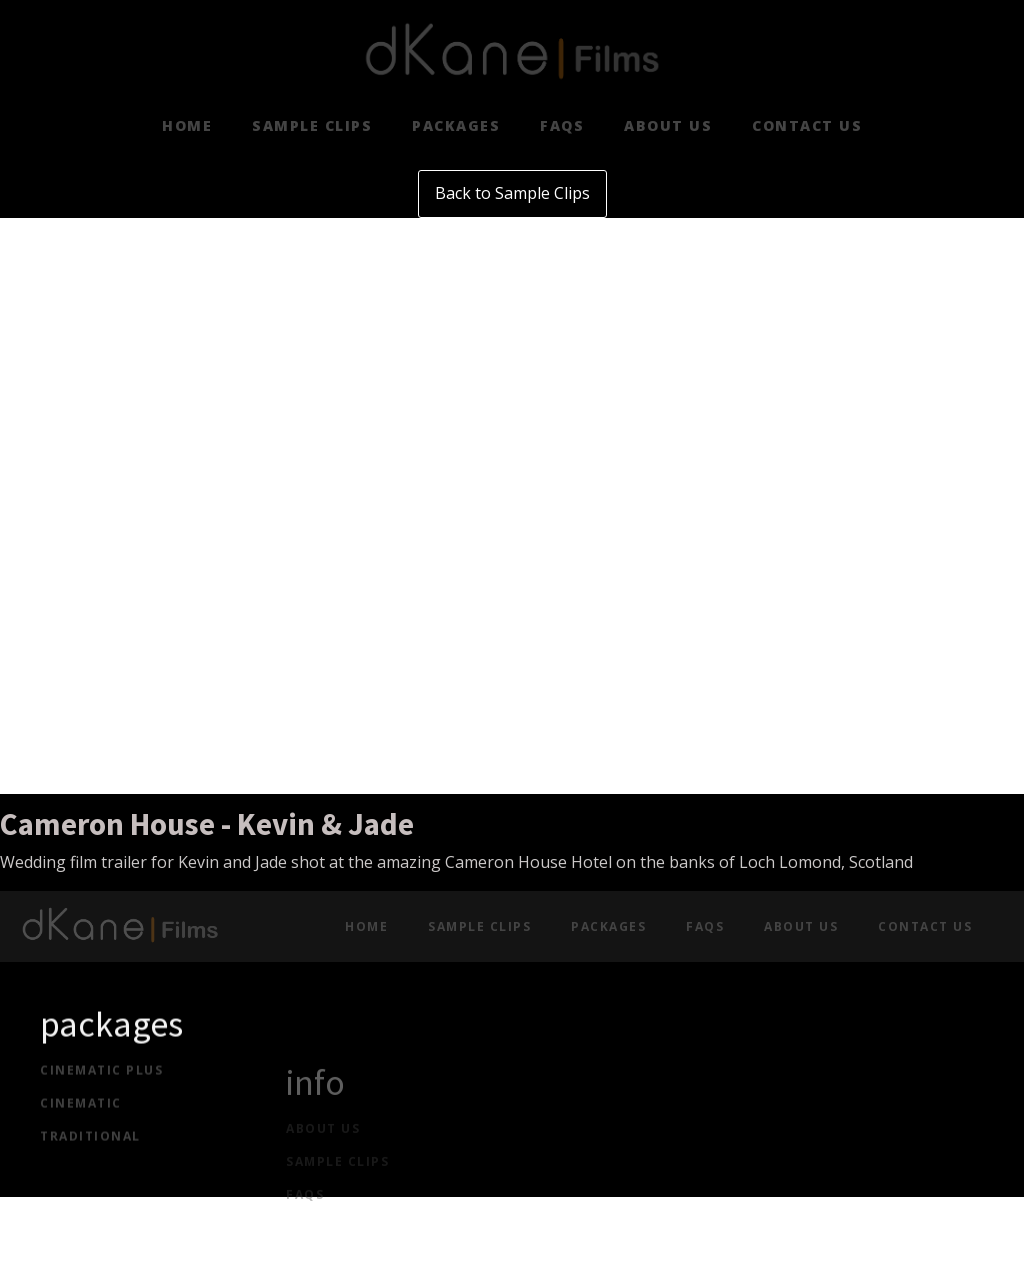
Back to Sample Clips (512, 193)
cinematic (81, 1116)
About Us (668, 125)
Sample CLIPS (337, 1197)
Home (187, 125)
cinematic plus (101, 1083)
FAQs (562, 125)
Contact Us (807, 125)
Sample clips (312, 125)
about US (323, 1164)
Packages (456, 125)
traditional (90, 1148)
